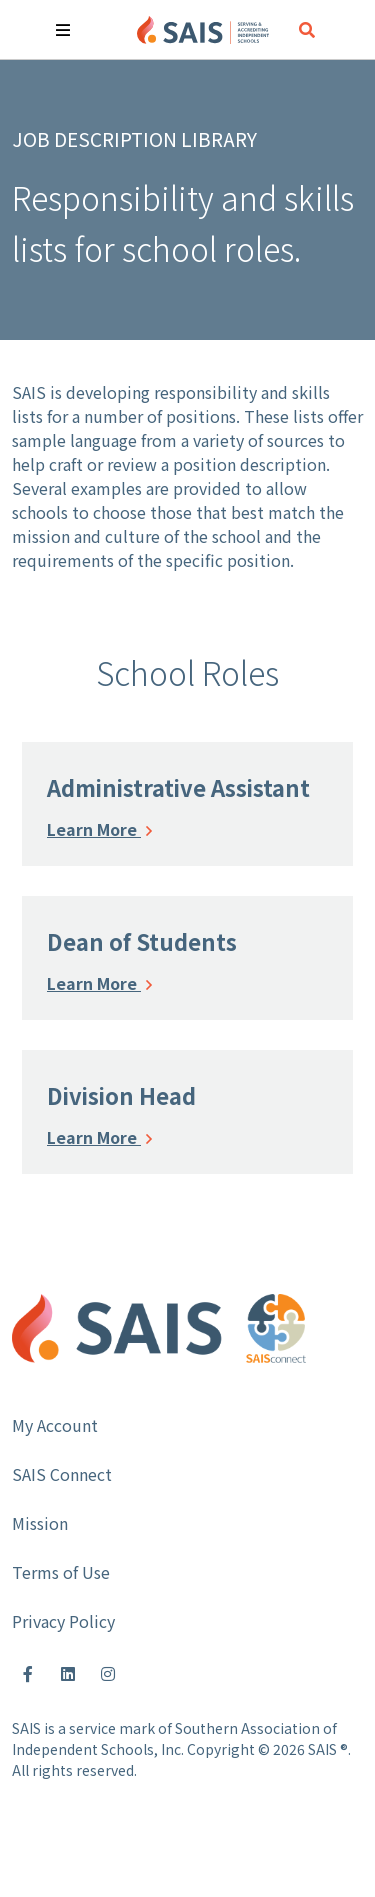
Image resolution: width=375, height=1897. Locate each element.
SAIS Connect (62, 1474)
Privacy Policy (63, 1621)
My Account (55, 1425)
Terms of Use (61, 1572)
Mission (40, 1523)
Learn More (99, 829)
